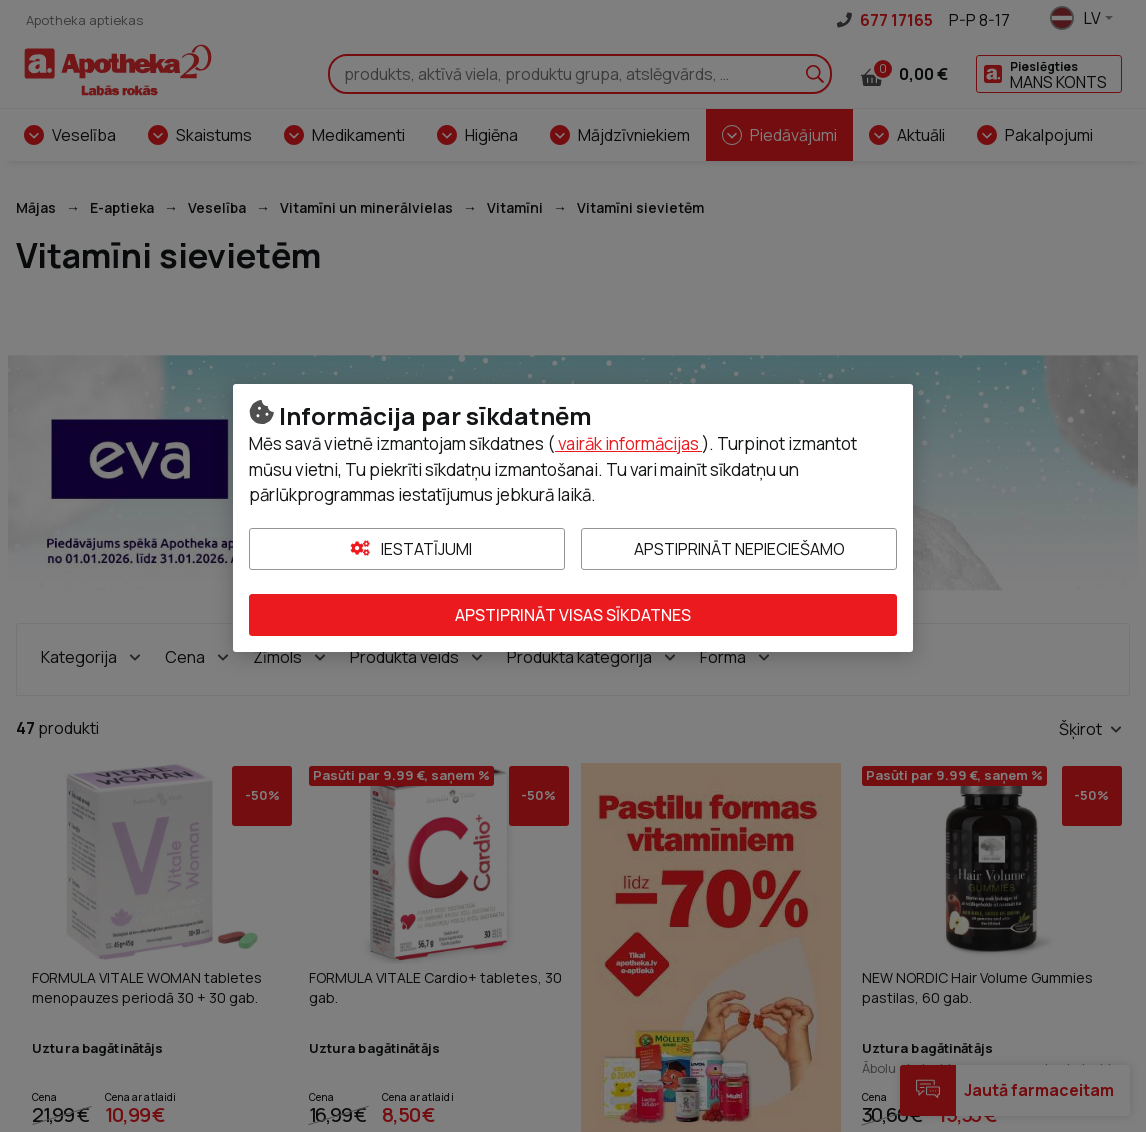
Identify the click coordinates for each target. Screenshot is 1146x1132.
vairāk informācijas (628, 443)
